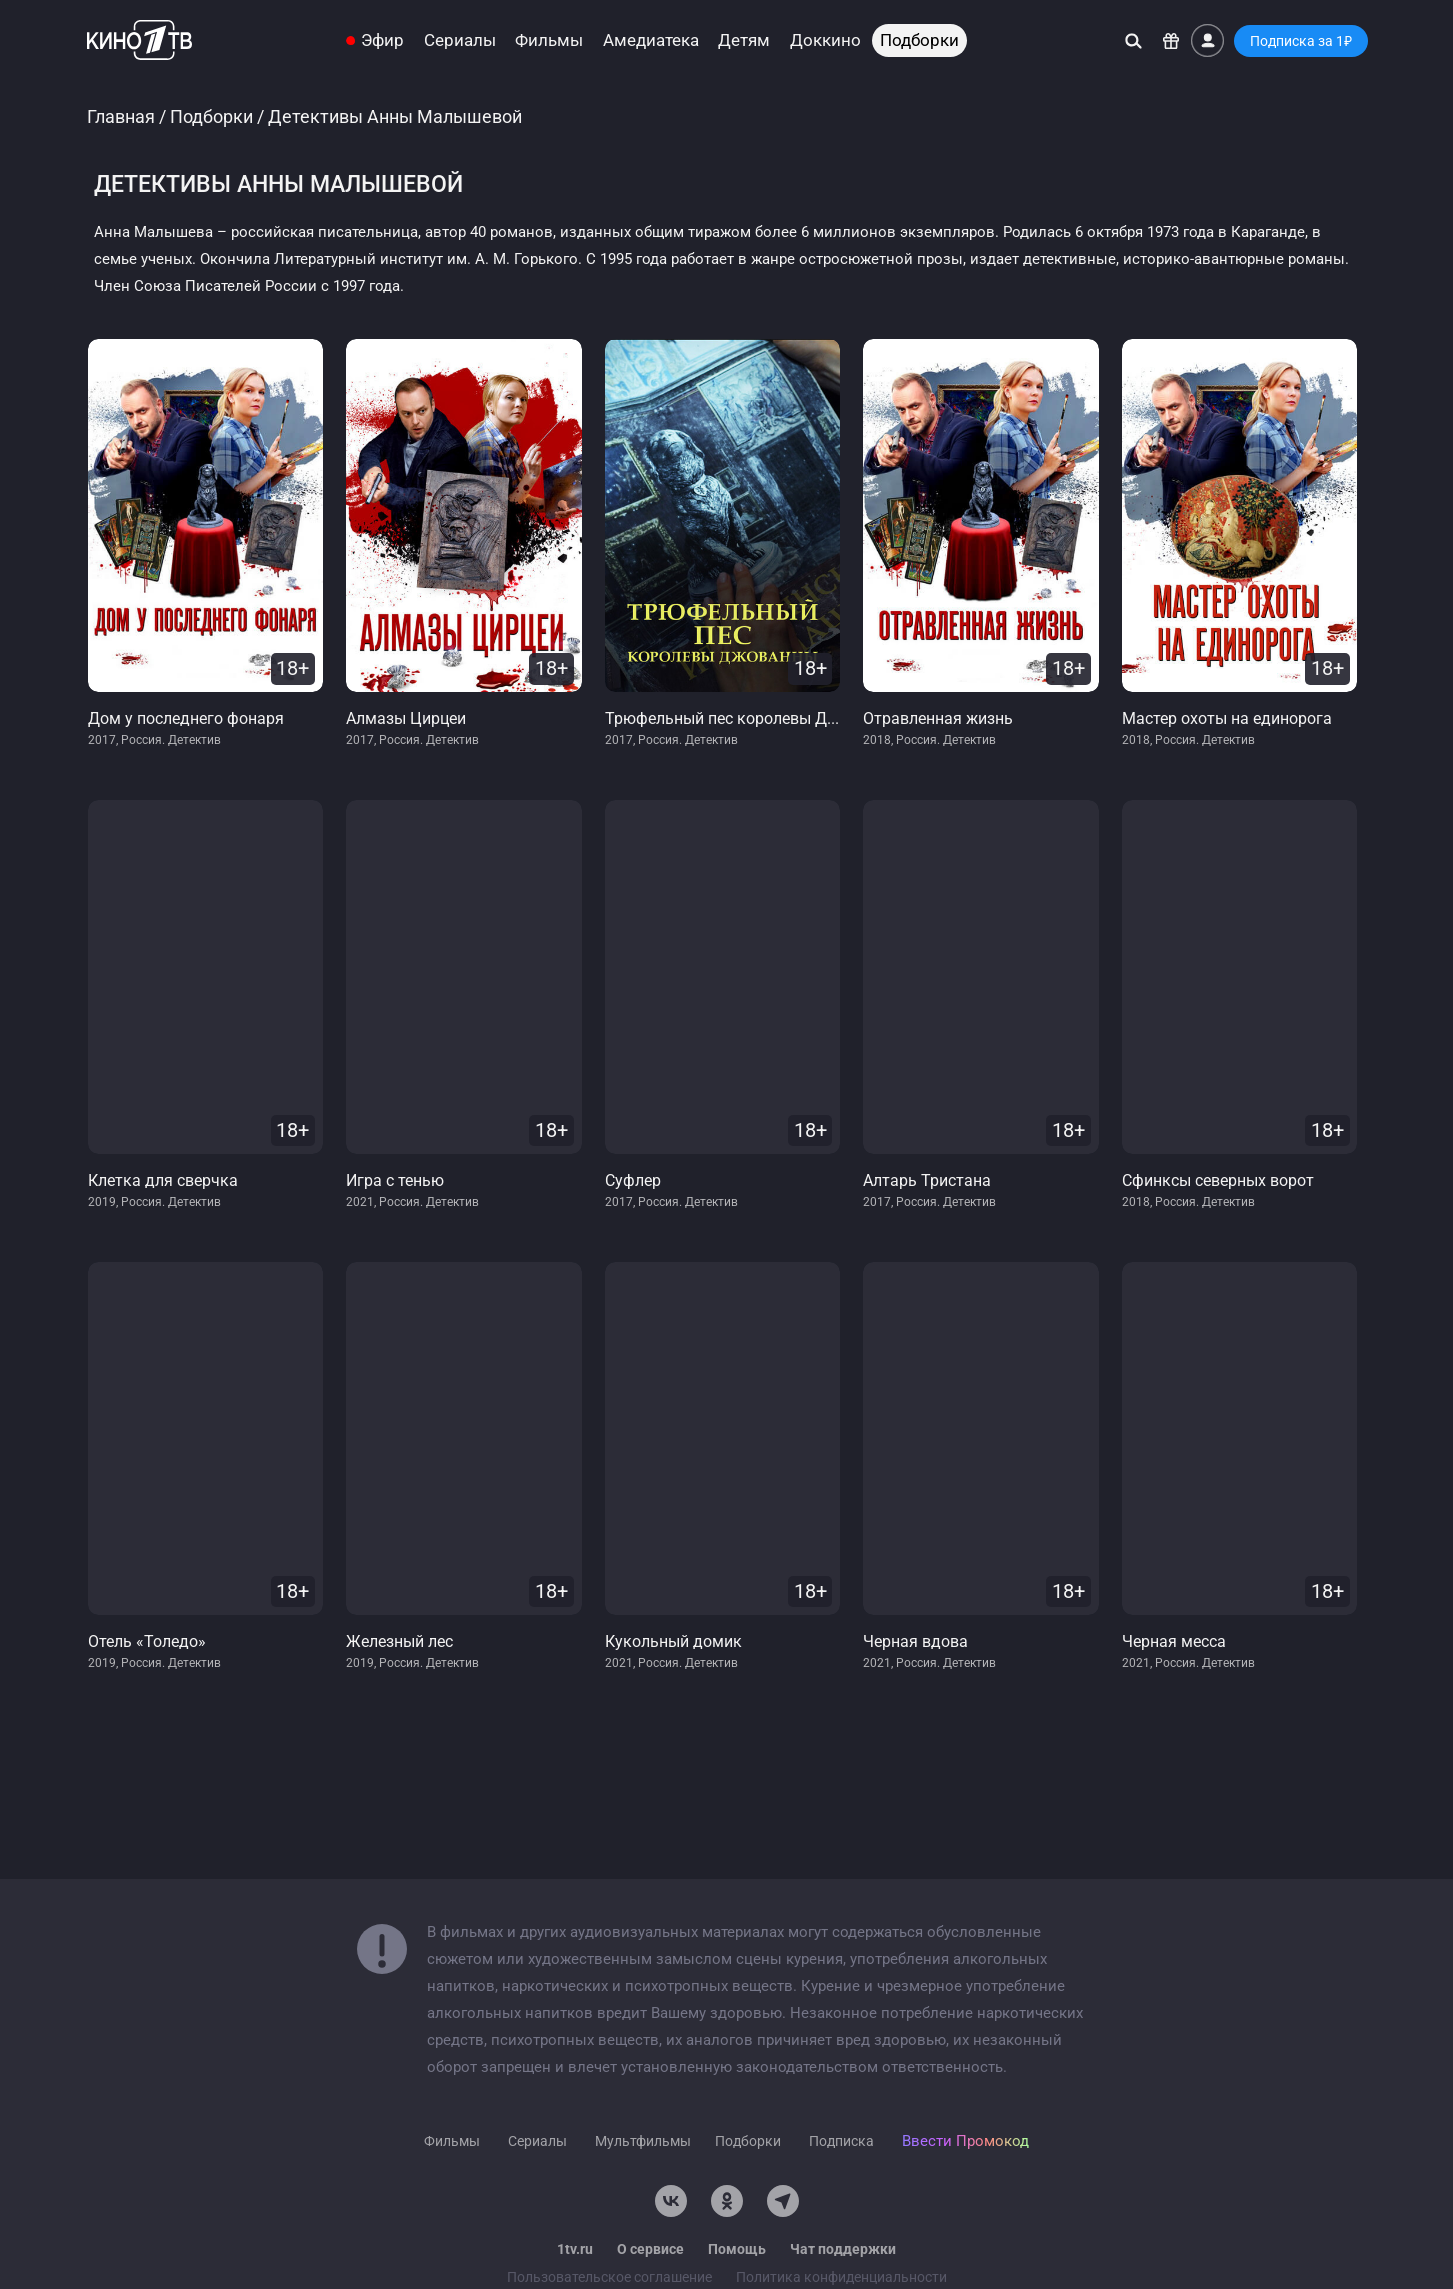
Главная (121, 116)
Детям (744, 40)
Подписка (841, 2141)
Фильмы (549, 40)
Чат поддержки (843, 2249)
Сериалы (460, 40)
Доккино (825, 40)
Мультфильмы (643, 2141)
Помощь (737, 2249)
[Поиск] (1133, 40)
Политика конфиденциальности (841, 2277)
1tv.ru (575, 2249)
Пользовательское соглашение (609, 2277)
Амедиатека (651, 40)
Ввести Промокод (965, 2141)
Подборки (919, 40)
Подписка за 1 (1301, 41)
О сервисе (650, 2249)
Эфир (382, 40)
